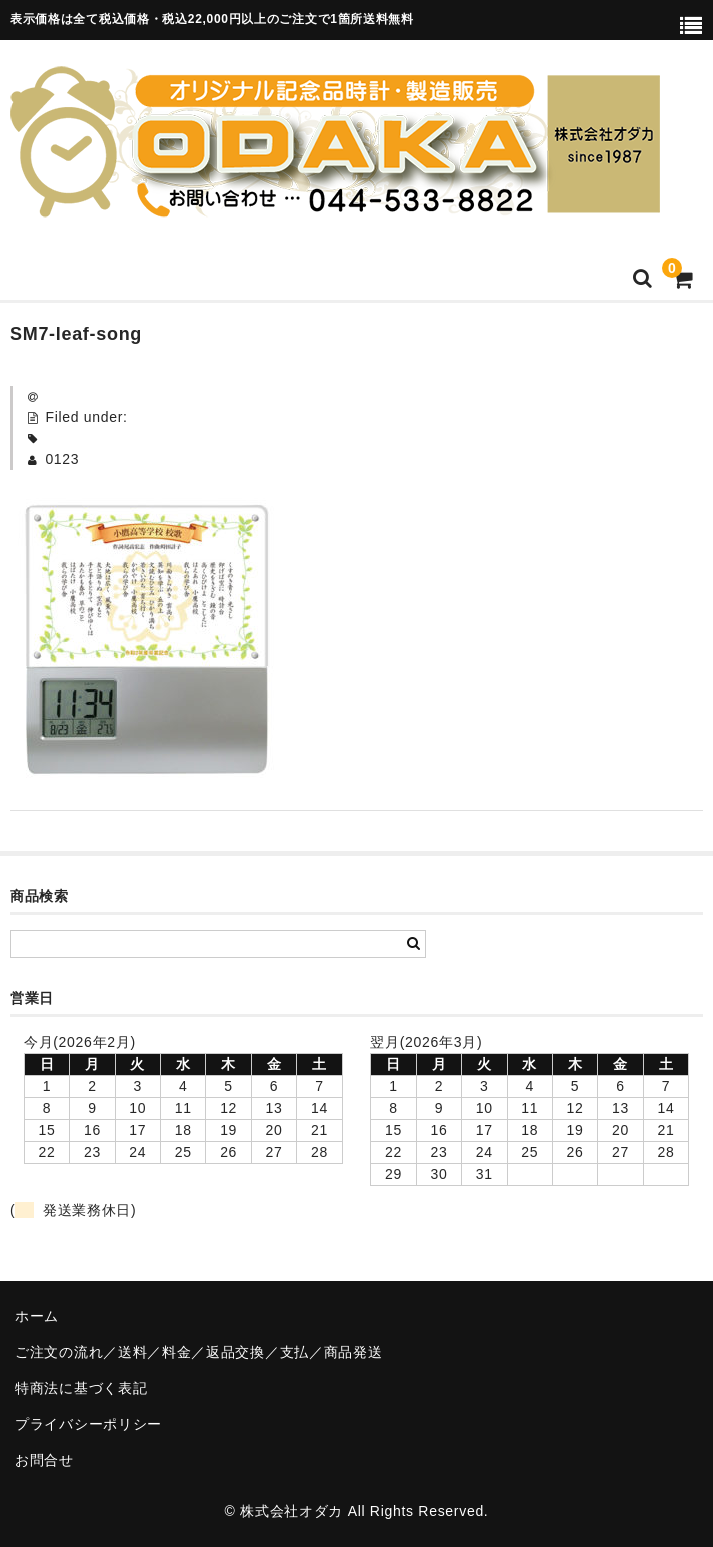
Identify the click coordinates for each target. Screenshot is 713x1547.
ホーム (37, 1316)
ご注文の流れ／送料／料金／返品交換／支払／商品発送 (199, 1352)
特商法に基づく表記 (81, 1388)
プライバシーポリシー (88, 1424)
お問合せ (44, 1460)
